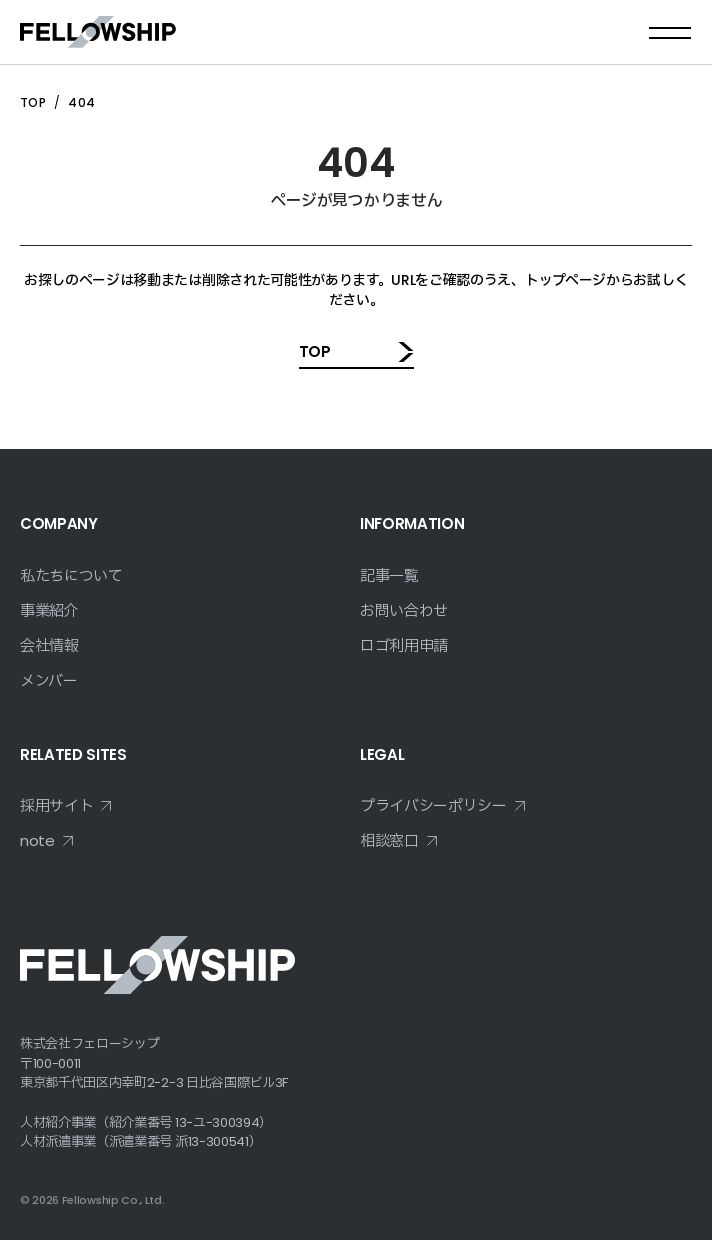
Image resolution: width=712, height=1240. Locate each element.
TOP (33, 102)
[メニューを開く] (670, 32)
